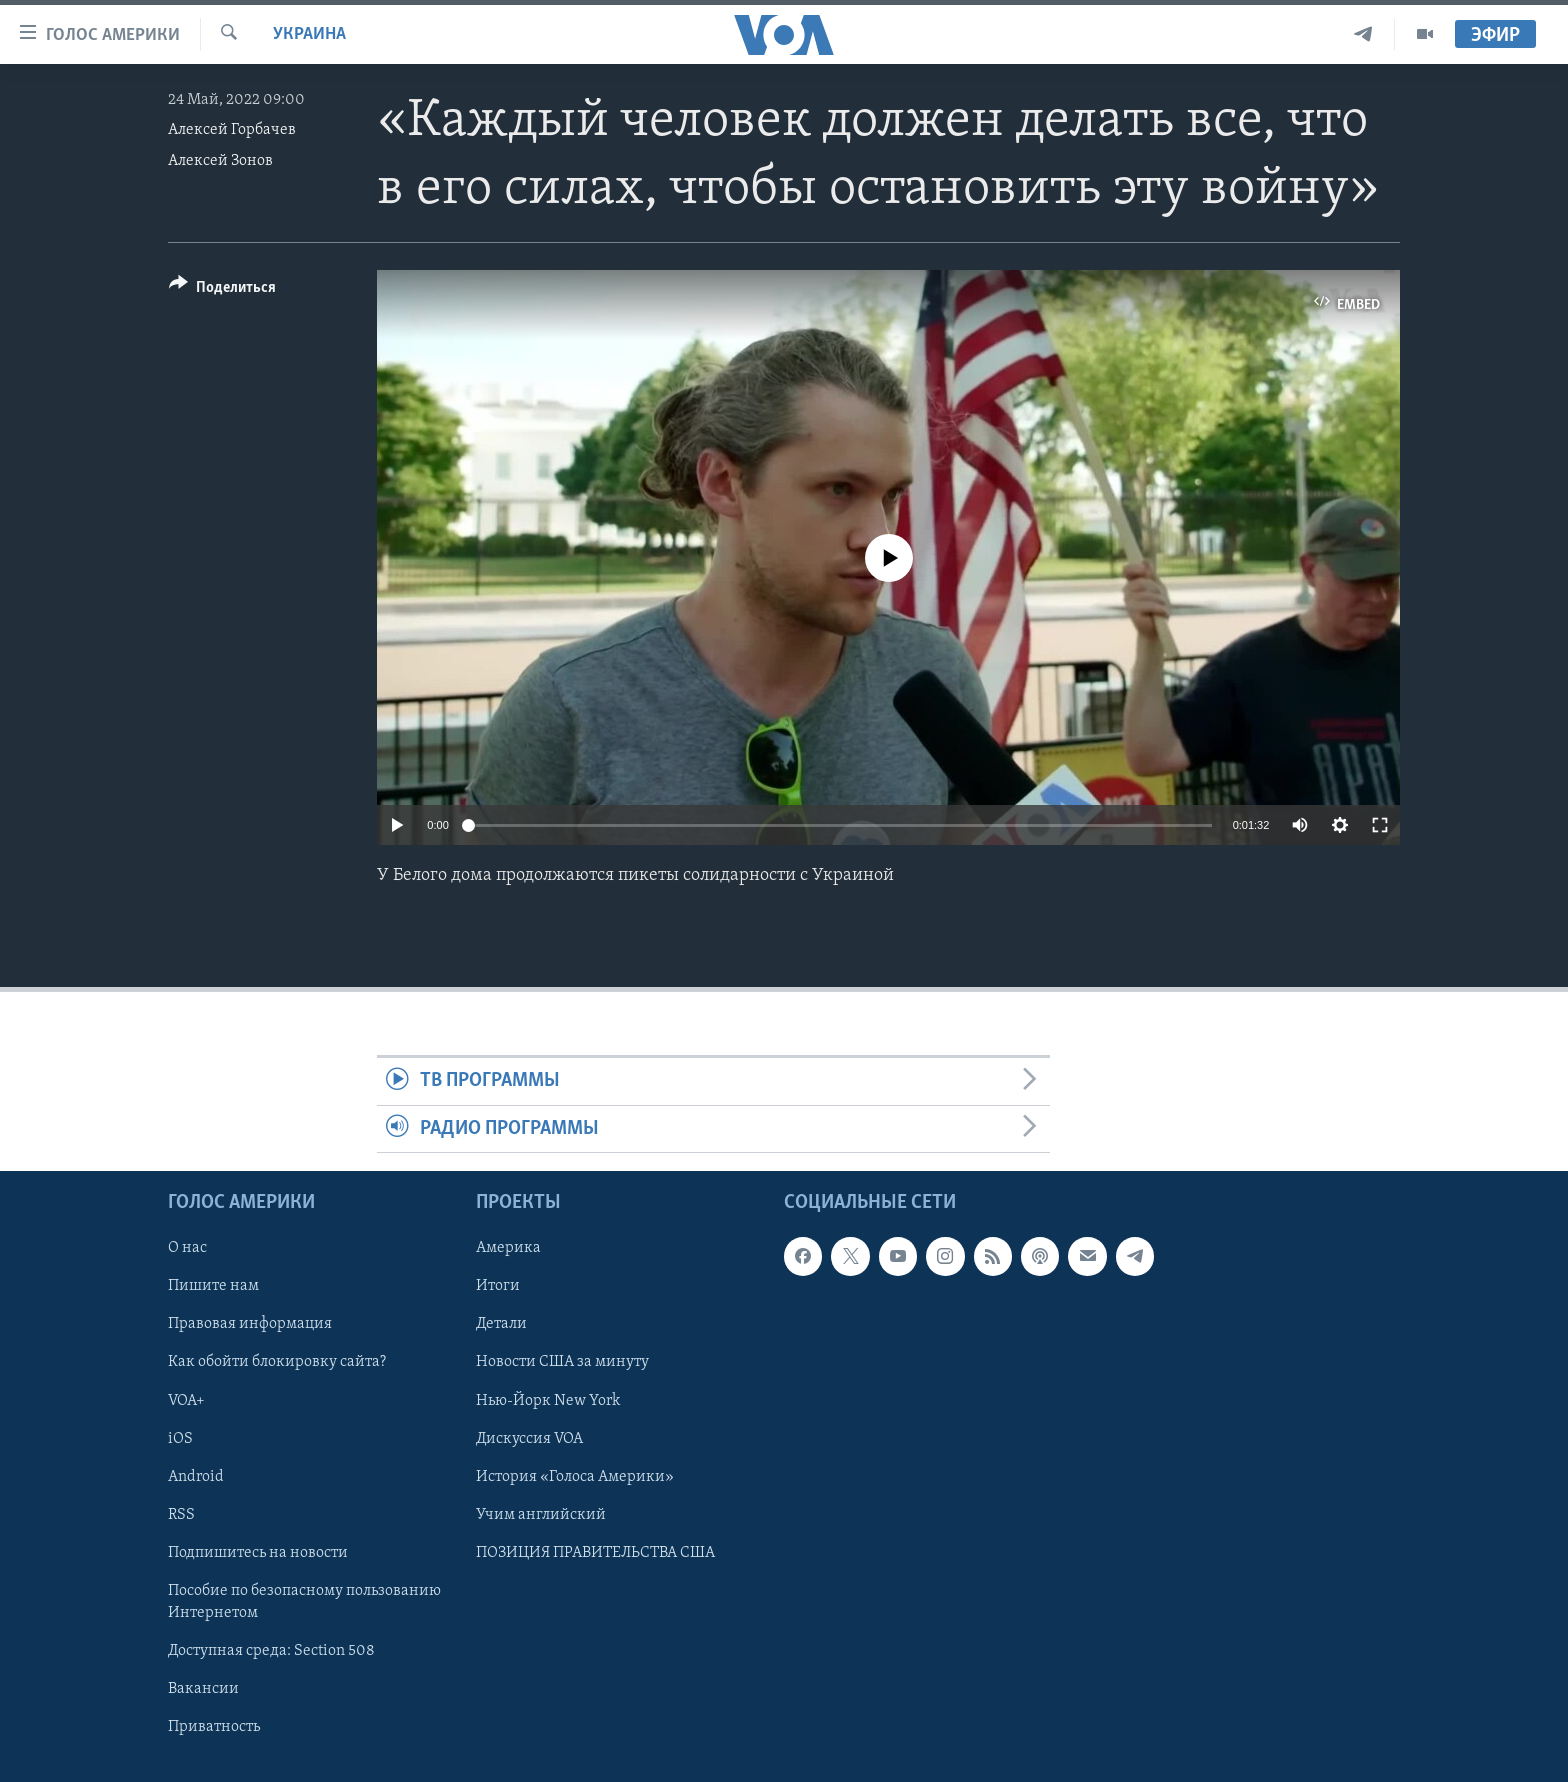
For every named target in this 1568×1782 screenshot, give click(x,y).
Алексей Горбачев (232, 130)
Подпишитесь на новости (258, 1553)
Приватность (214, 1727)
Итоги (498, 1287)
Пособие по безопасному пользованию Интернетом (304, 1602)
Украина (309, 34)
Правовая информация (250, 1325)
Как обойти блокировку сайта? (277, 1363)
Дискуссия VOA (529, 1439)
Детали (501, 1325)
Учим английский (541, 1515)
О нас (187, 1249)
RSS (181, 1515)
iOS (180, 1439)
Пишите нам (213, 1287)
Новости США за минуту (562, 1363)
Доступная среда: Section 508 (271, 1651)
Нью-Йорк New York (548, 1401)
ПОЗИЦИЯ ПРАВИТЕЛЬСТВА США (595, 1553)
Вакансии (203, 1689)
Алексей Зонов (220, 161)
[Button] (222, 290)
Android (196, 1477)
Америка (508, 1249)
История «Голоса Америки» (575, 1477)
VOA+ (186, 1401)
